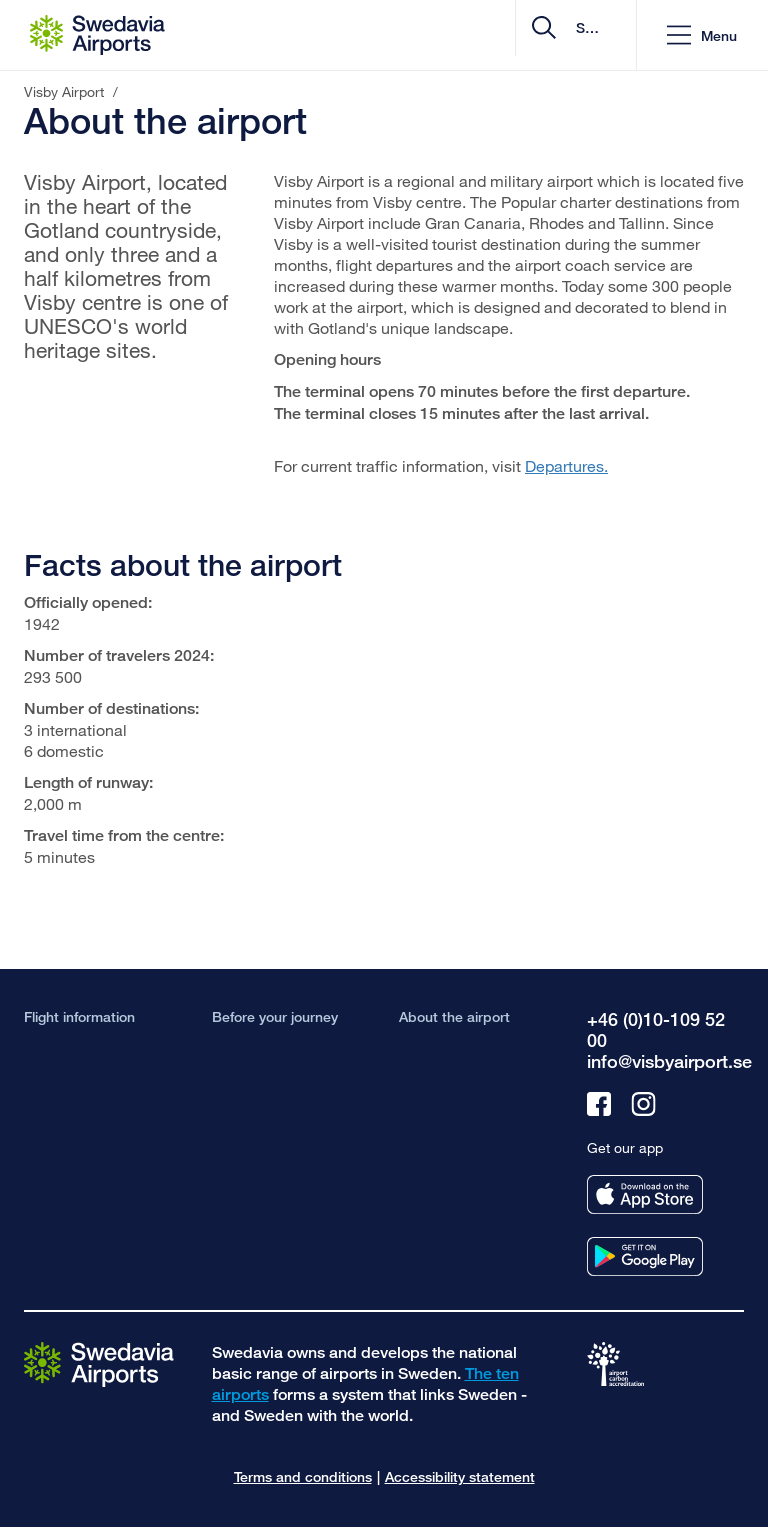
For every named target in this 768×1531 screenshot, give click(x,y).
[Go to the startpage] (99, 1363)
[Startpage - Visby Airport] (97, 35)
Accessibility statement (460, 1476)
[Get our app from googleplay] (645, 1256)
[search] (501, 35)
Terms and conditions (303, 1476)
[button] (702, 35)
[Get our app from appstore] (645, 1194)
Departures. (566, 465)
